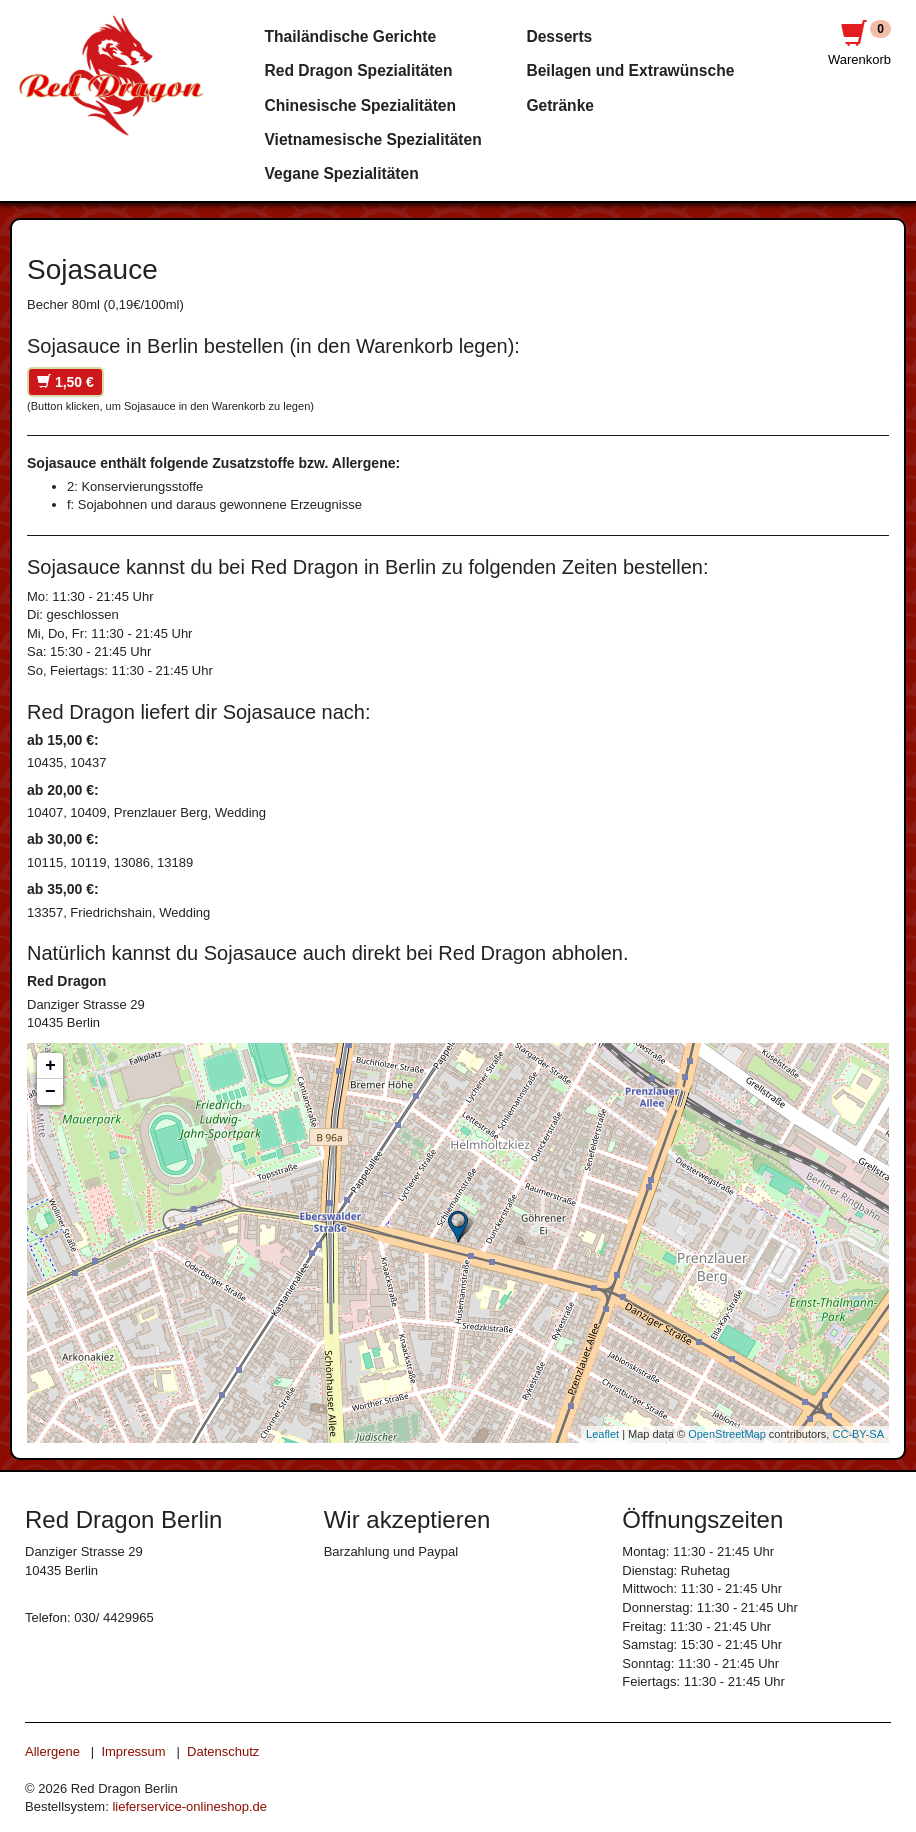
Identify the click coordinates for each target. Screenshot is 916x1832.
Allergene (52, 1751)
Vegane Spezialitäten (342, 173)
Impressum (133, 1751)
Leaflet (602, 1434)
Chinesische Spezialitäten (361, 105)
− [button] (50, 1092)
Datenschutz (223, 1751)
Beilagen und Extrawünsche (630, 70)
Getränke (560, 105)
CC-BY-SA (858, 1434)
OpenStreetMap (727, 1434)
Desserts (559, 36)
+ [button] (50, 1066)
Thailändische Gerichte (351, 36)
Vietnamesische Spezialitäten (373, 139)
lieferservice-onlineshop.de (189, 1806)
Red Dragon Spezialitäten (359, 70)
